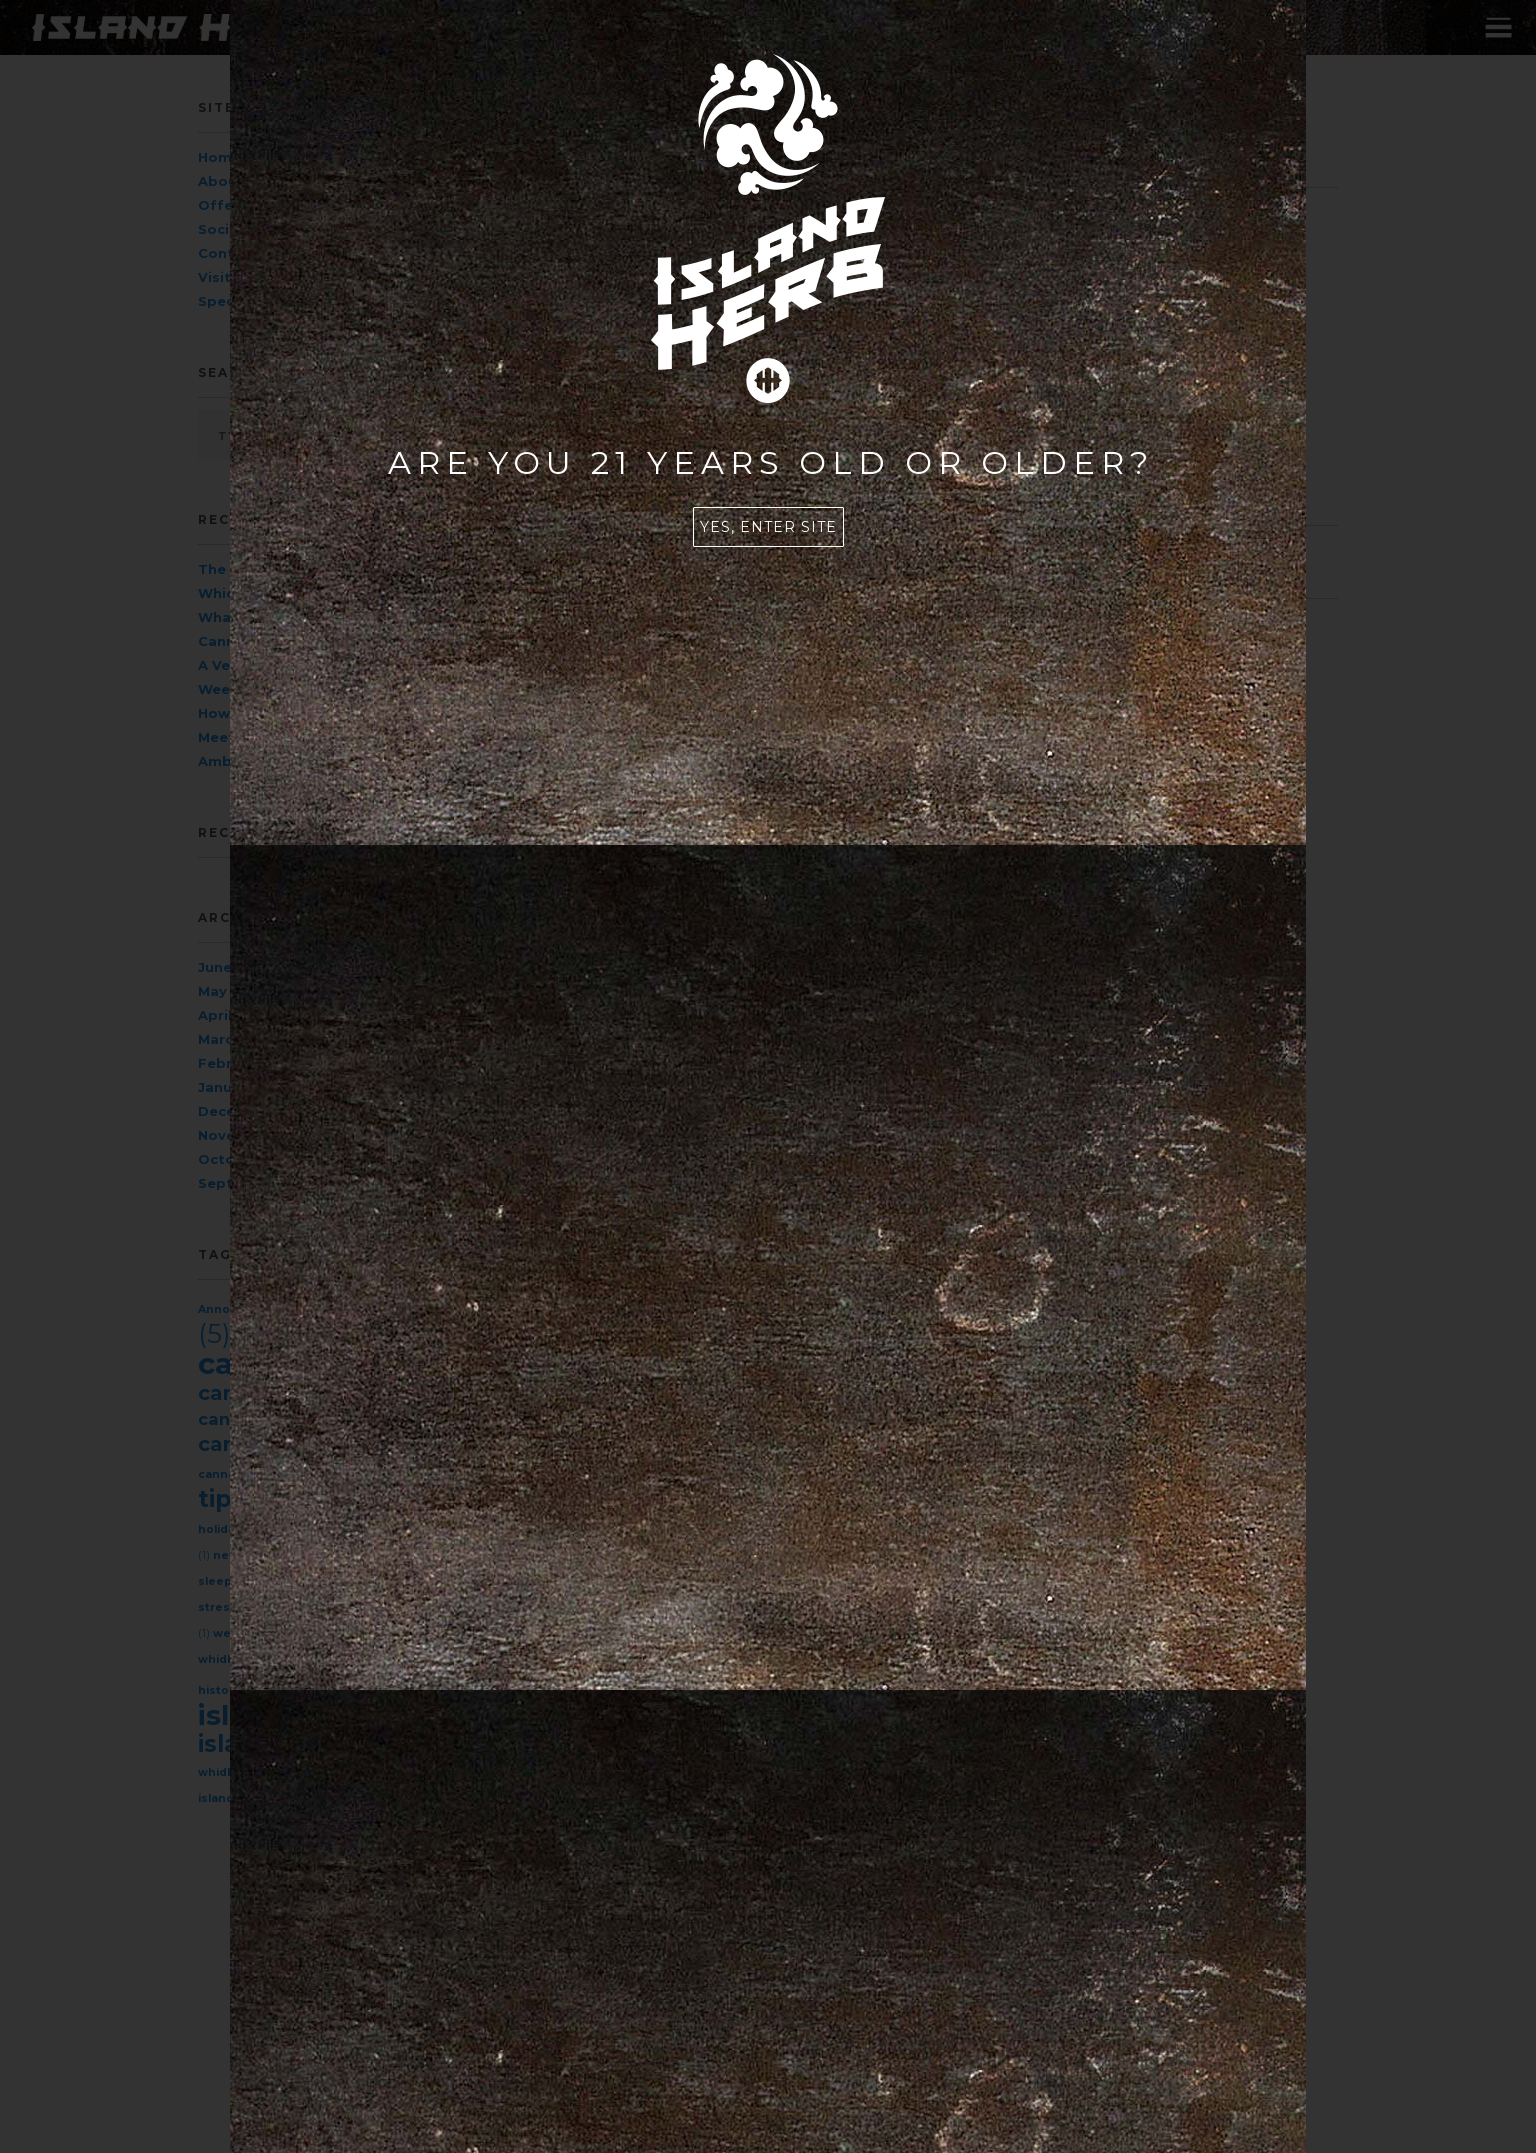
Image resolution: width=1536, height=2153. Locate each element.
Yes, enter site (768, 527)
